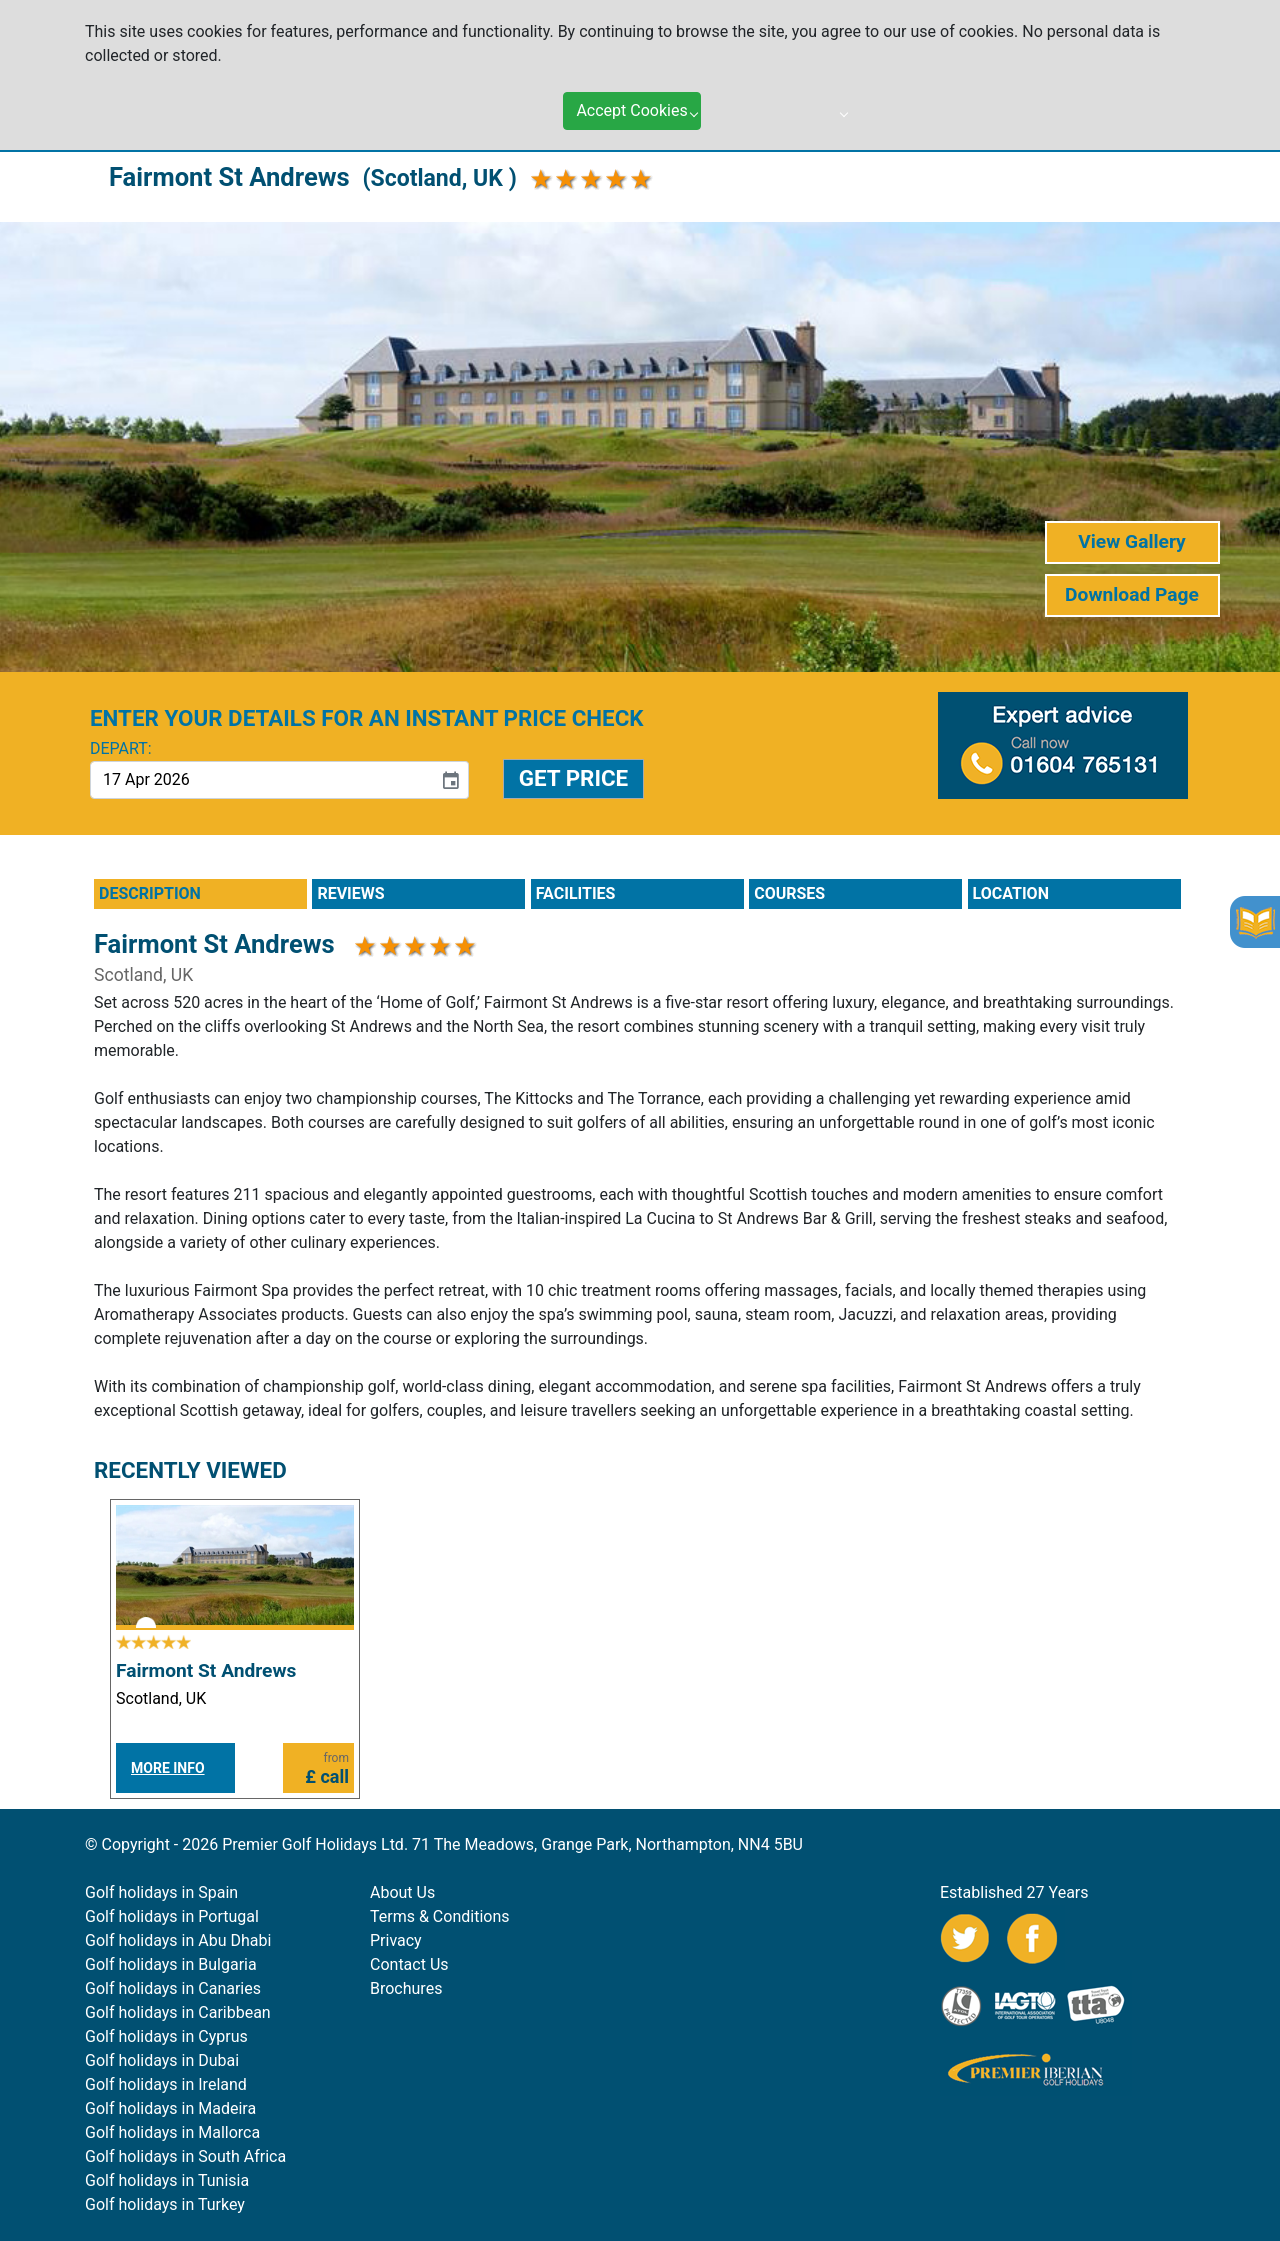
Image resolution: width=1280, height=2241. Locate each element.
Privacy (396, 1940)
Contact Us (409, 1964)
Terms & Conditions (440, 1916)
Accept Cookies (631, 110)
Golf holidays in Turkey (165, 2204)
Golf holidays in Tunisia (167, 2180)
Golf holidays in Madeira (170, 2108)
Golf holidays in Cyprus (166, 2036)
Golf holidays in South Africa (185, 2156)
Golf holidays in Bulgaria (171, 1964)
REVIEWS (350, 893)
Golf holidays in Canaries (173, 1988)
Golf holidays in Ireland (166, 2084)
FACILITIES (576, 893)
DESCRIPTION (150, 893)
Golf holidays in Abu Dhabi (178, 1940)
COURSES (789, 893)
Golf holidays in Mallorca (172, 2132)
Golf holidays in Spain (161, 1892)
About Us (402, 1892)
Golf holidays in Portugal (172, 1916)
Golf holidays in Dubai (162, 2060)
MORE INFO (168, 1768)
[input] (261, 780)
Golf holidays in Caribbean (178, 2012)
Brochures (406, 1988)
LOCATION (1011, 893)
